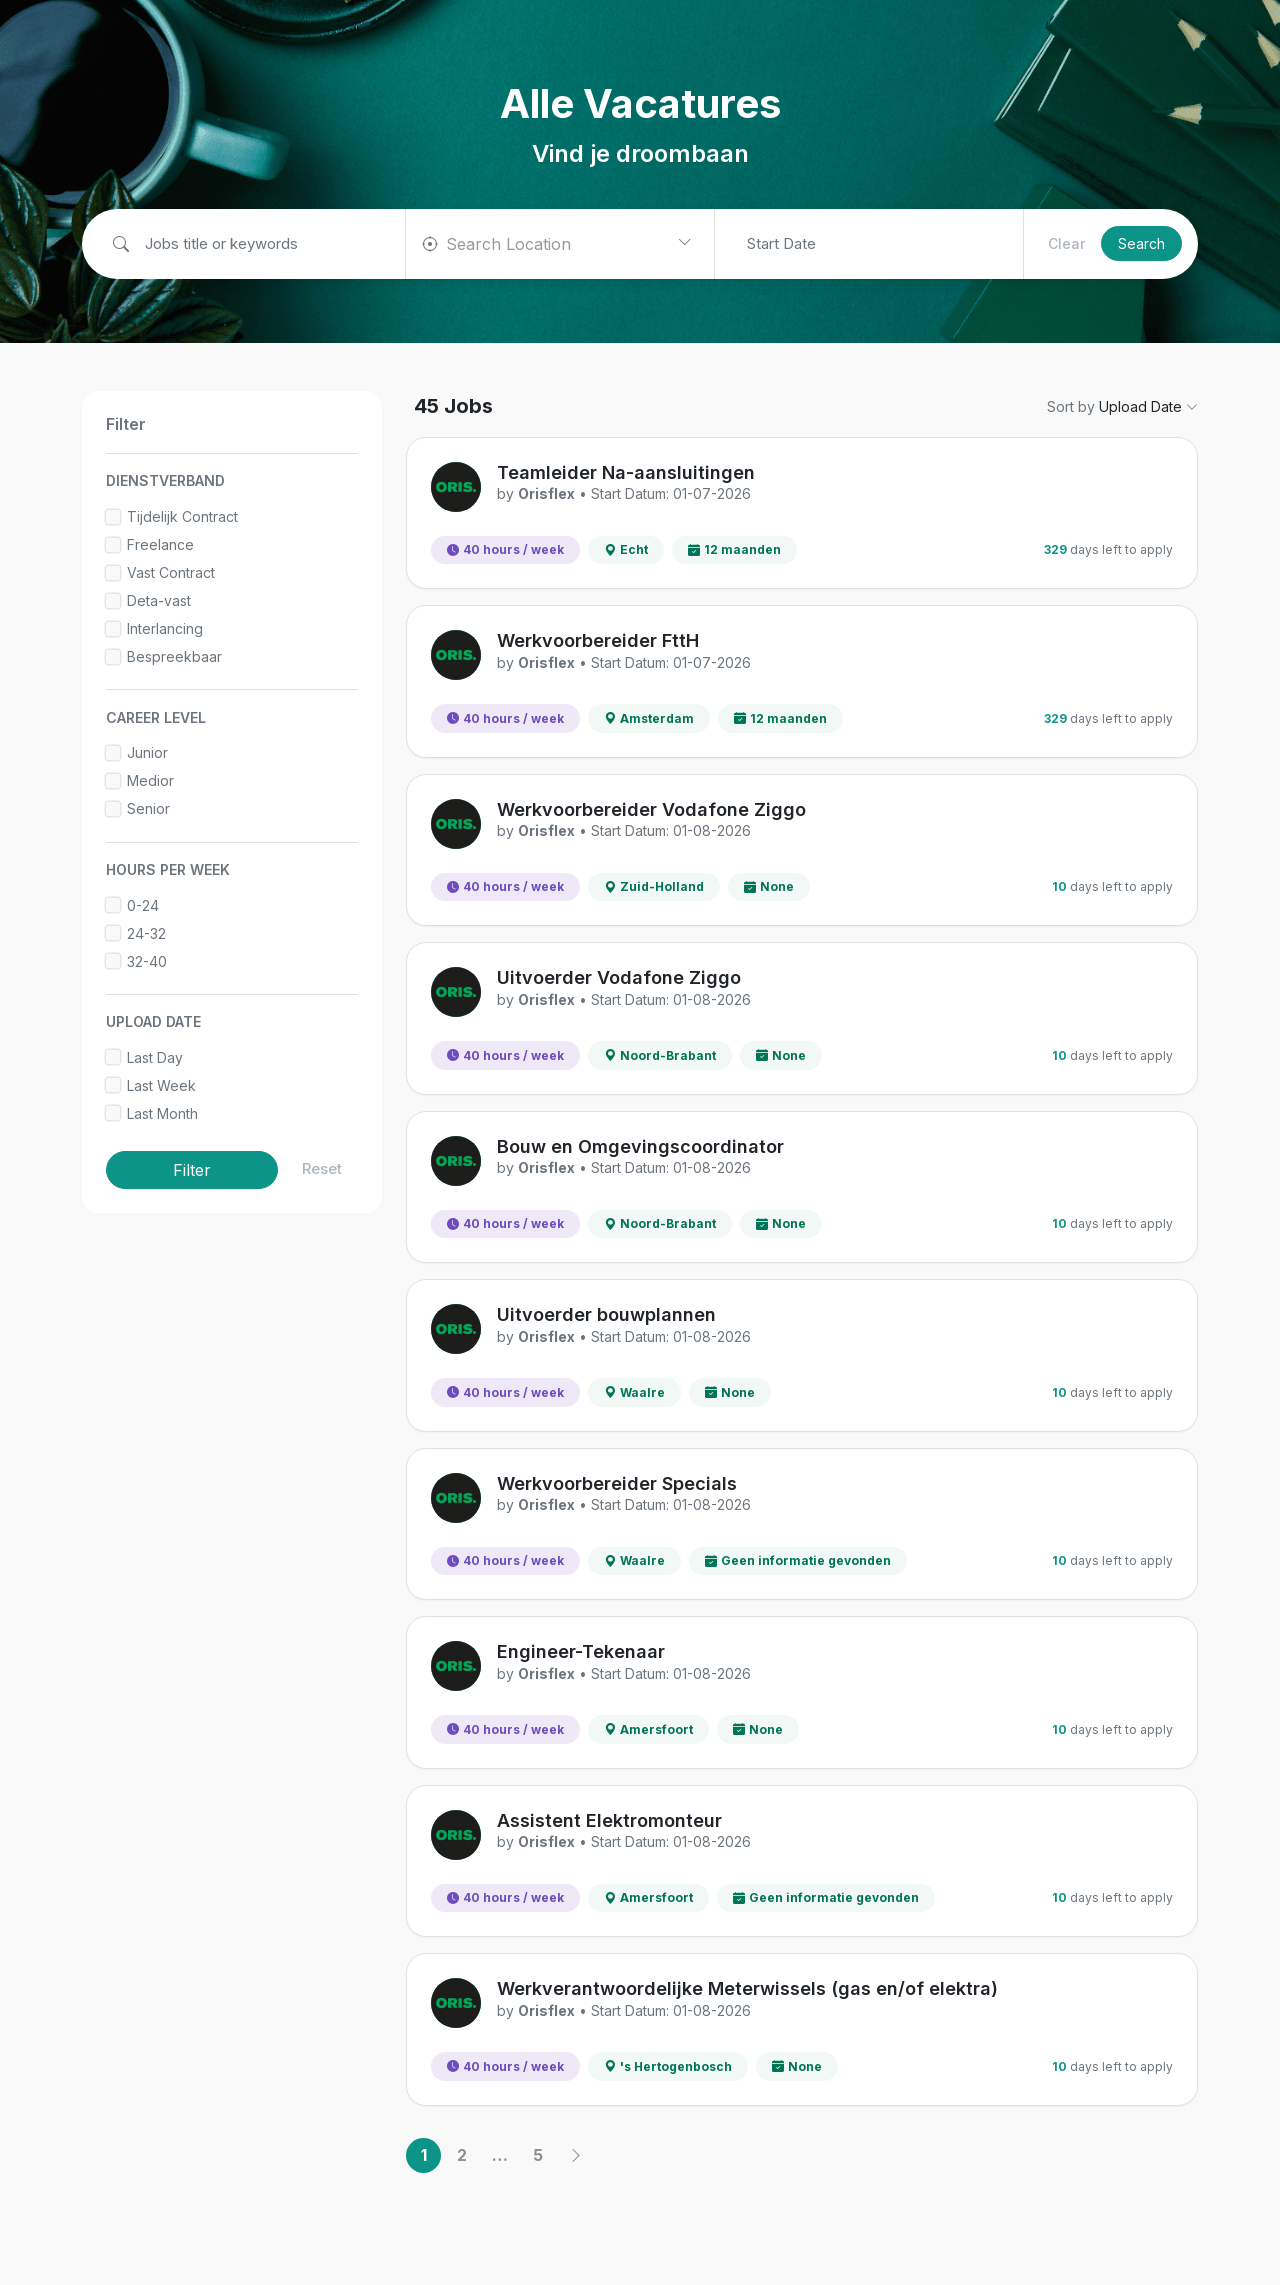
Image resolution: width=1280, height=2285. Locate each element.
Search (1141, 243)
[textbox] (514, 244)
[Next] (575, 2155)
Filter (192, 1170)
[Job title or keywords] (251, 244)
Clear (1066, 243)
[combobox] (560, 244)
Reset (322, 1168)
